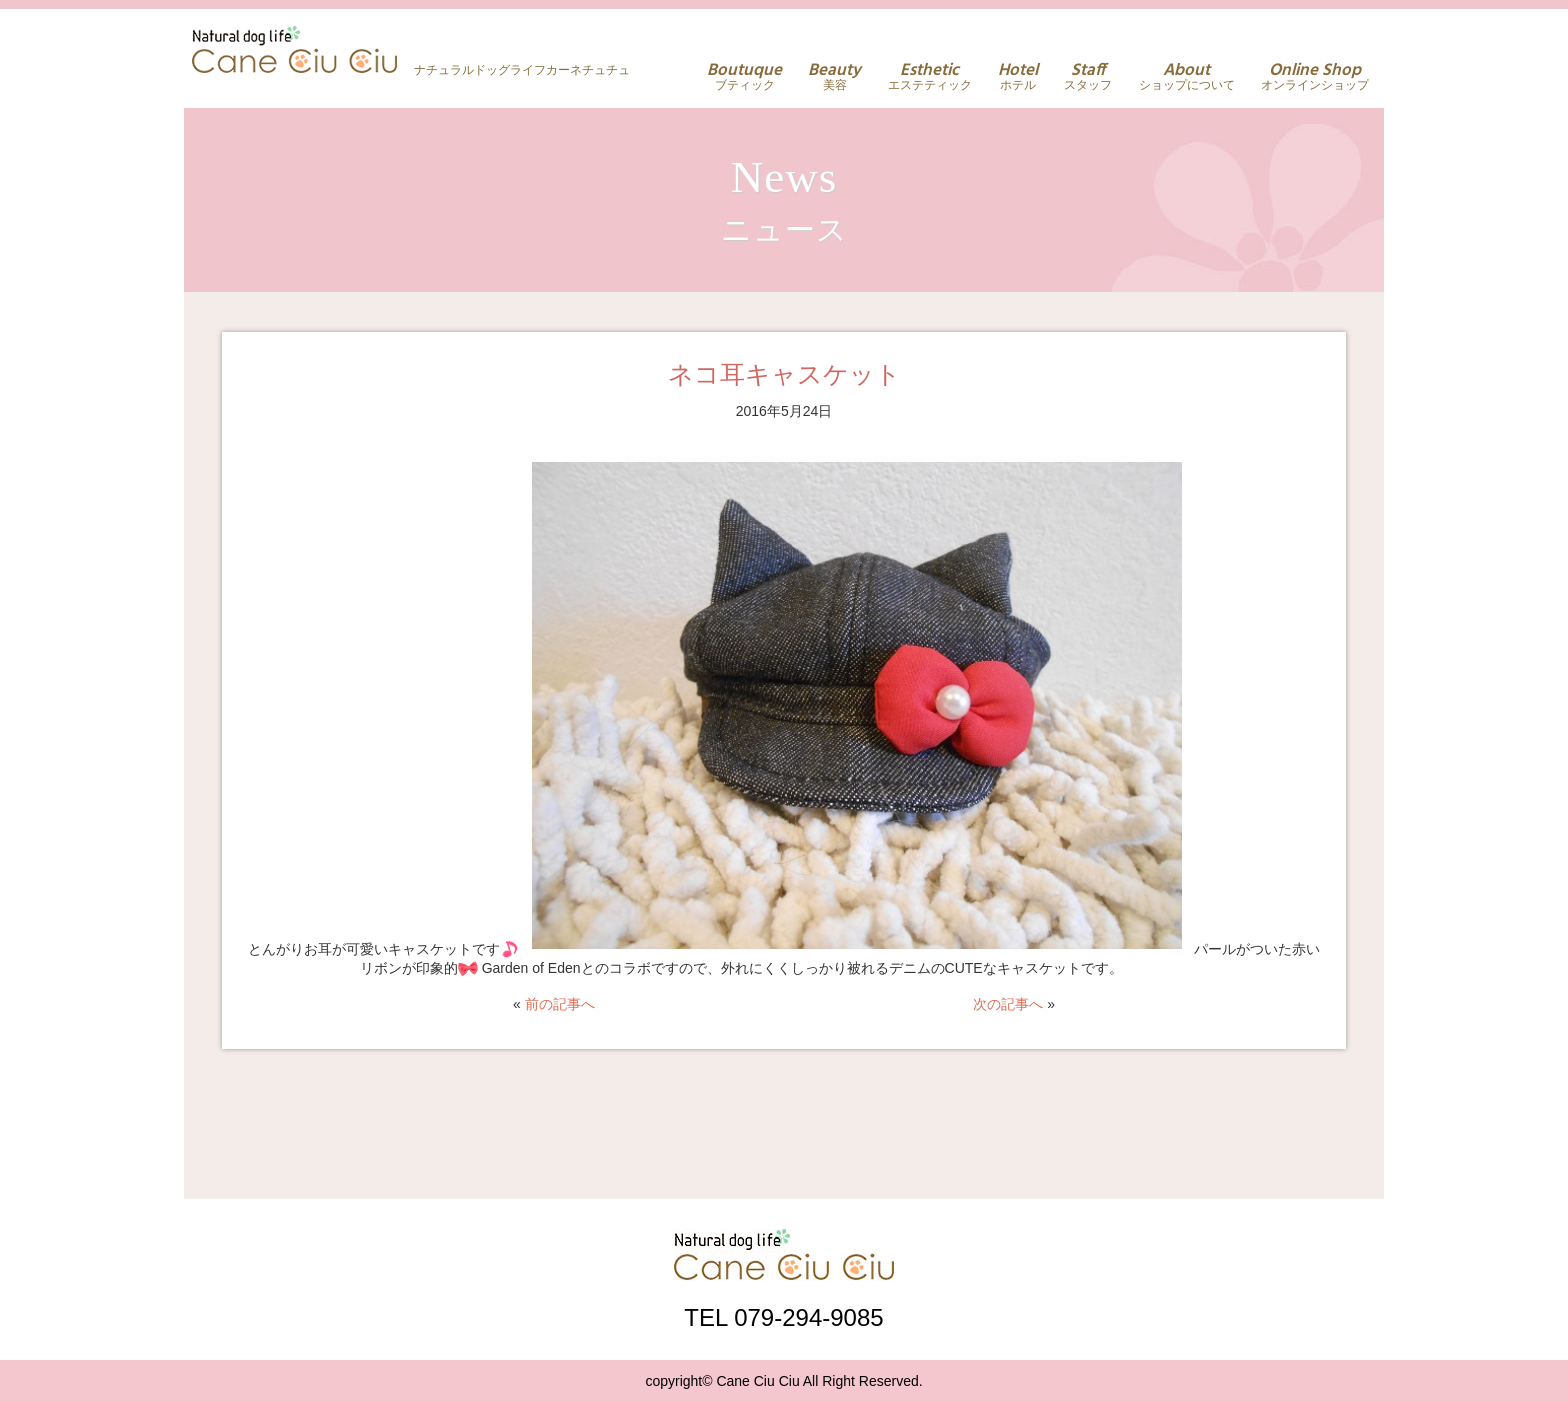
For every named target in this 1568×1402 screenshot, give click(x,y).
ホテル (1018, 76)
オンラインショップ (1315, 76)
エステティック (930, 76)
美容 (834, 76)
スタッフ (1088, 76)
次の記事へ (1008, 1004)
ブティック (744, 76)
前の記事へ (560, 1004)
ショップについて (1187, 76)
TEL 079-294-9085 (783, 1317)
